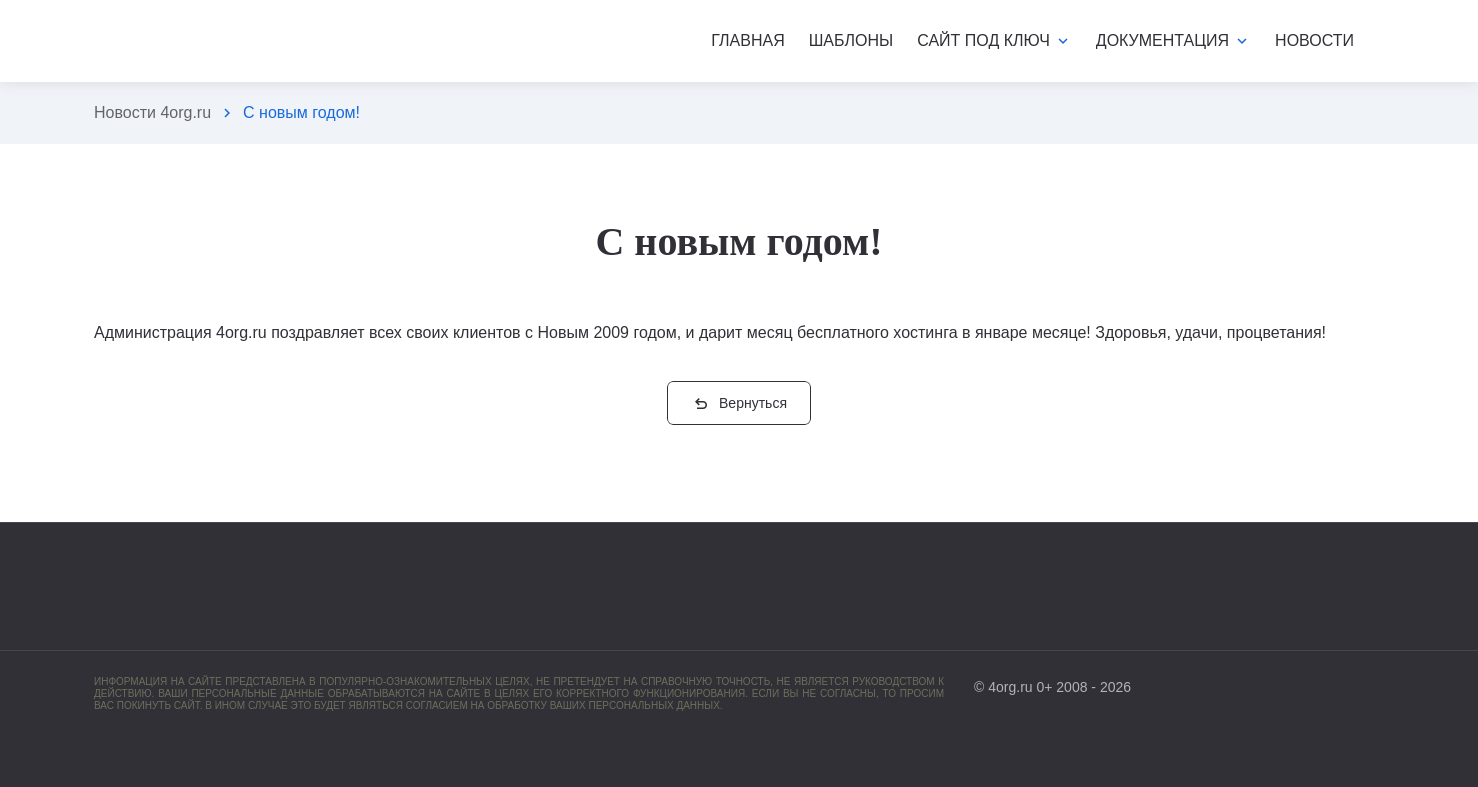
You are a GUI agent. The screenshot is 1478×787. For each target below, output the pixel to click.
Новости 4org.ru (152, 112)
